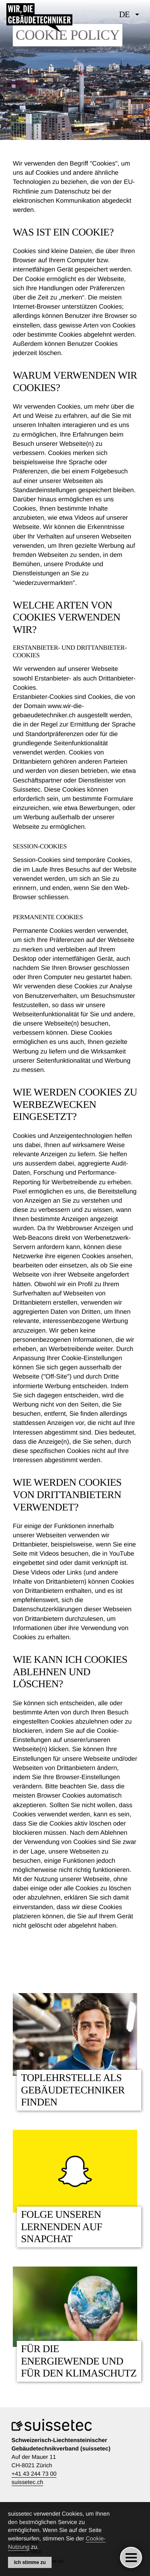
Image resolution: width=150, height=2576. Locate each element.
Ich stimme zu (30, 2562)
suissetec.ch (27, 2482)
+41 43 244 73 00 (34, 2474)
